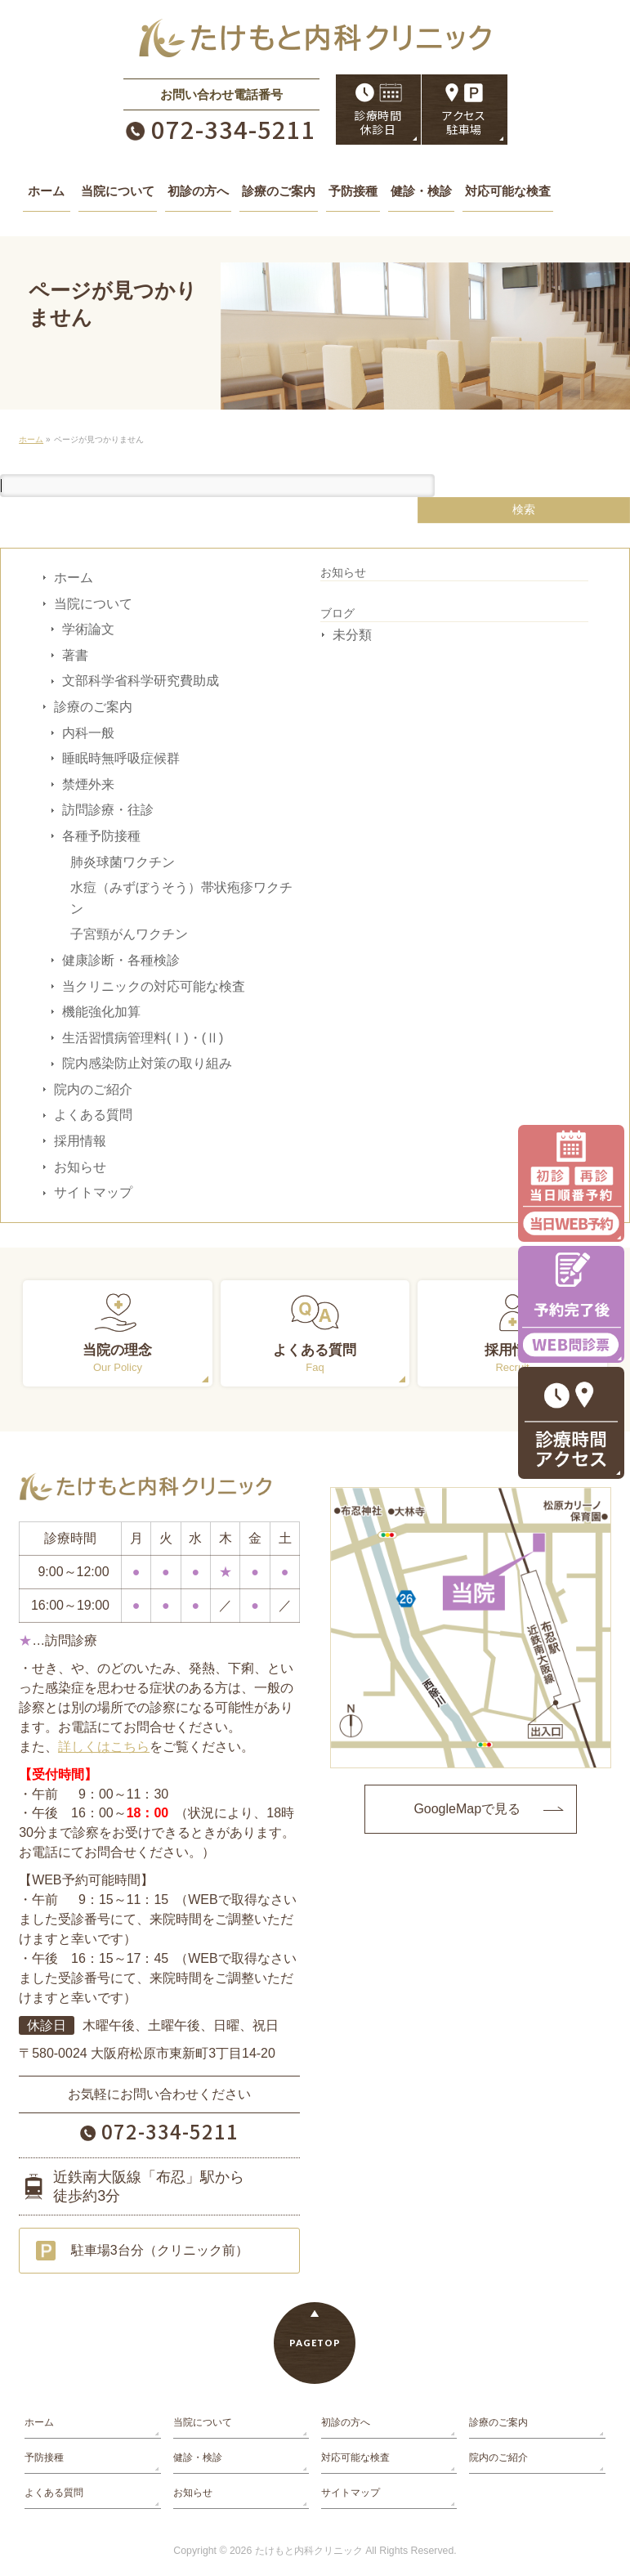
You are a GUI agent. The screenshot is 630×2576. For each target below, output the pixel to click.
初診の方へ (345, 2422)
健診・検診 (197, 2457)
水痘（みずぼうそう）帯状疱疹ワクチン (181, 898)
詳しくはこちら (104, 1747)
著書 (75, 655)
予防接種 (44, 2457)
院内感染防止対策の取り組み (147, 1063)
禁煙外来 (88, 784)
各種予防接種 (101, 836)
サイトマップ (93, 1192)
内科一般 (88, 733)
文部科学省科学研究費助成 (140, 681)
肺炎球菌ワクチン (122, 862)
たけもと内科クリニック (309, 2550)
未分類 (352, 635)
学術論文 (88, 629)
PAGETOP (315, 2342)
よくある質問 (93, 1115)
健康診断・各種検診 (121, 960)
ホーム (73, 578)
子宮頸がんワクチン (129, 934)
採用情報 (80, 1141)
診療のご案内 (93, 707)
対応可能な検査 (355, 2457)
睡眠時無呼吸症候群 (121, 758)
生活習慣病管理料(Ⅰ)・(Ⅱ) (142, 1038)
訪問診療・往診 (108, 810)
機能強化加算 (101, 1012)
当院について (93, 604)
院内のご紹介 (93, 1089)
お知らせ (80, 1167)
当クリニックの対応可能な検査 (153, 986)
